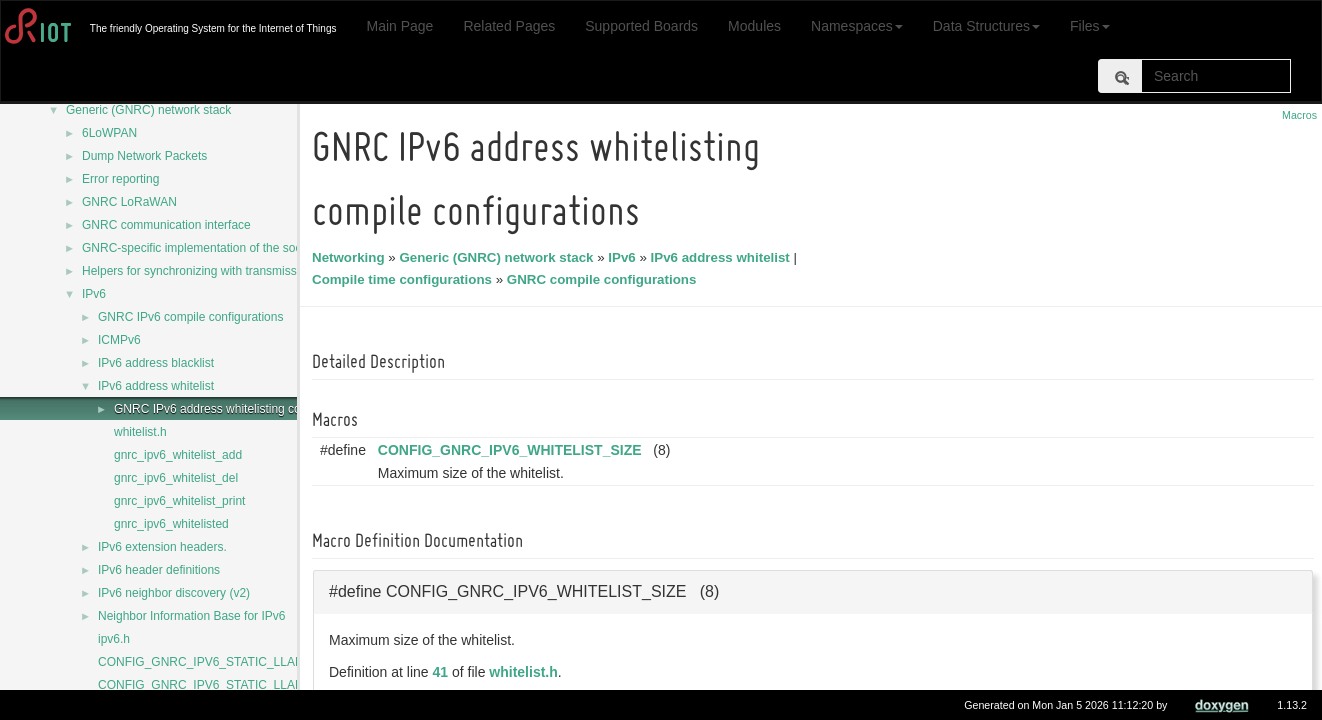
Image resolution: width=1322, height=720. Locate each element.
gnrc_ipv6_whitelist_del (176, 478)
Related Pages (509, 26)
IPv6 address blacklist (156, 363)
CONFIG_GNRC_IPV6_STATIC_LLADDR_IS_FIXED (239, 662)
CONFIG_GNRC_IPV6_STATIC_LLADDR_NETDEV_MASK (257, 685)
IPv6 (94, 294)
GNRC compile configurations (605, 279)
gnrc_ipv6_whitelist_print (179, 501)
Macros (1299, 115)
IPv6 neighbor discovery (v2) (174, 593)
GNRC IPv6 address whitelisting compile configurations (260, 409)
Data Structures (986, 26)
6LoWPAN (109, 133)
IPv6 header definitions (159, 570)
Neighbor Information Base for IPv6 (191, 616)
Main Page (399, 26)
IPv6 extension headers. (162, 547)
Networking (351, 257)
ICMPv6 (119, 340)
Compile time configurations (405, 279)
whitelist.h (140, 432)
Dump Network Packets (144, 156)
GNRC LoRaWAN (129, 202)
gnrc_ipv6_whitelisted (171, 524)
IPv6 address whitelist (156, 386)
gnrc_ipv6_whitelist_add (178, 455)
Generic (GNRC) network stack (148, 110)
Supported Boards (641, 26)
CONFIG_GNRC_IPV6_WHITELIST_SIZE (513, 450)
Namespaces (857, 26)
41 (444, 672)
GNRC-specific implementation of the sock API (205, 248)
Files (1090, 26)
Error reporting (120, 179)
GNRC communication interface (166, 225)
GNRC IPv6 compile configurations (190, 317)
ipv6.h (114, 639)
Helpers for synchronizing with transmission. (199, 271)
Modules (754, 26)
